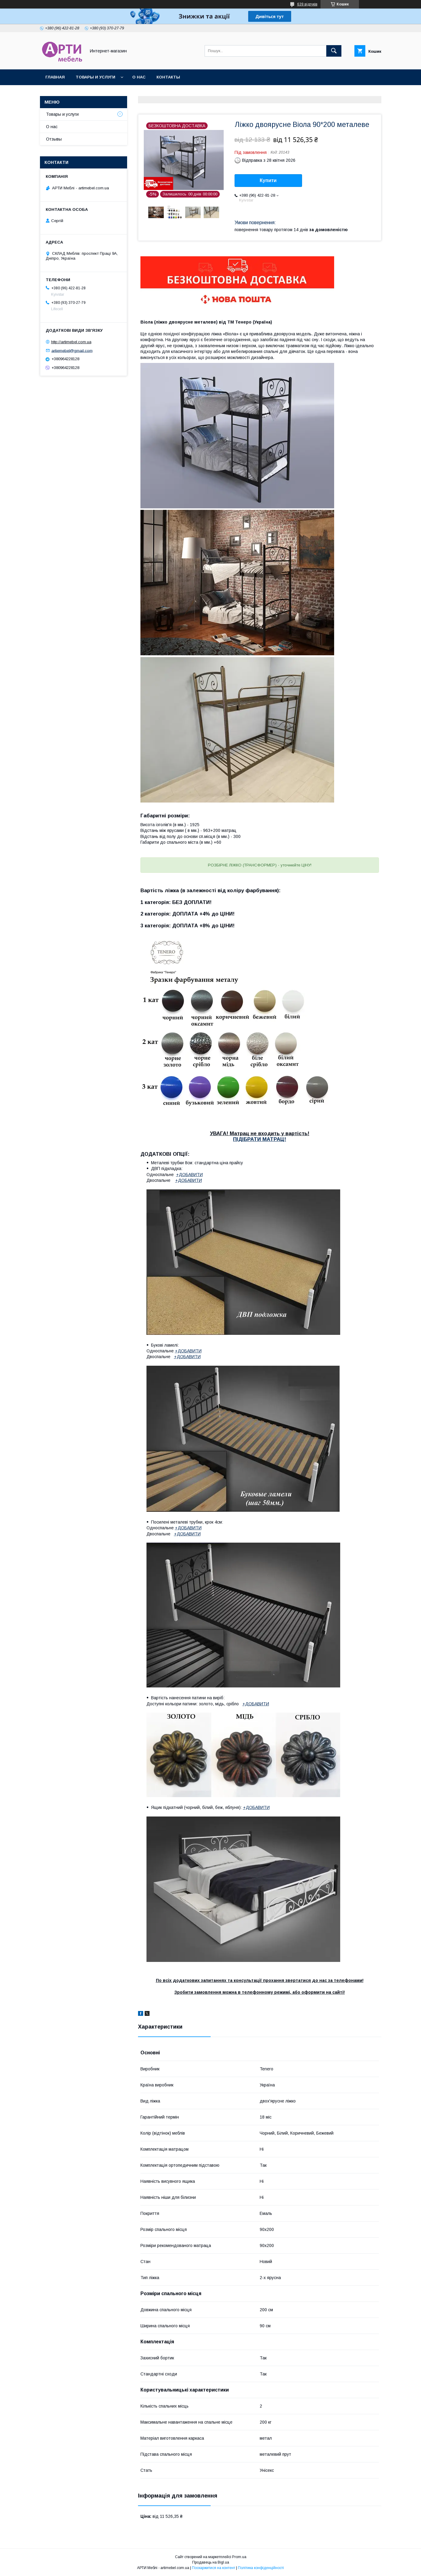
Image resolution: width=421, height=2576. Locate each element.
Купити (268, 180)
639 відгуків (307, 4)
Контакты (168, 77)
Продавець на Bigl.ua (210, 2562)
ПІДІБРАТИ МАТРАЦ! (259, 1139)
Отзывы (54, 139)
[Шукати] (333, 51)
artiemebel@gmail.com (72, 350)
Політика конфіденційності (261, 2568)
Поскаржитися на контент (213, 2568)
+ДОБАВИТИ (189, 1174)
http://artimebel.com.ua (71, 342)
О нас (139, 77)
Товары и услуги (95, 77)
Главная (55, 77)
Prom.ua (239, 2557)
